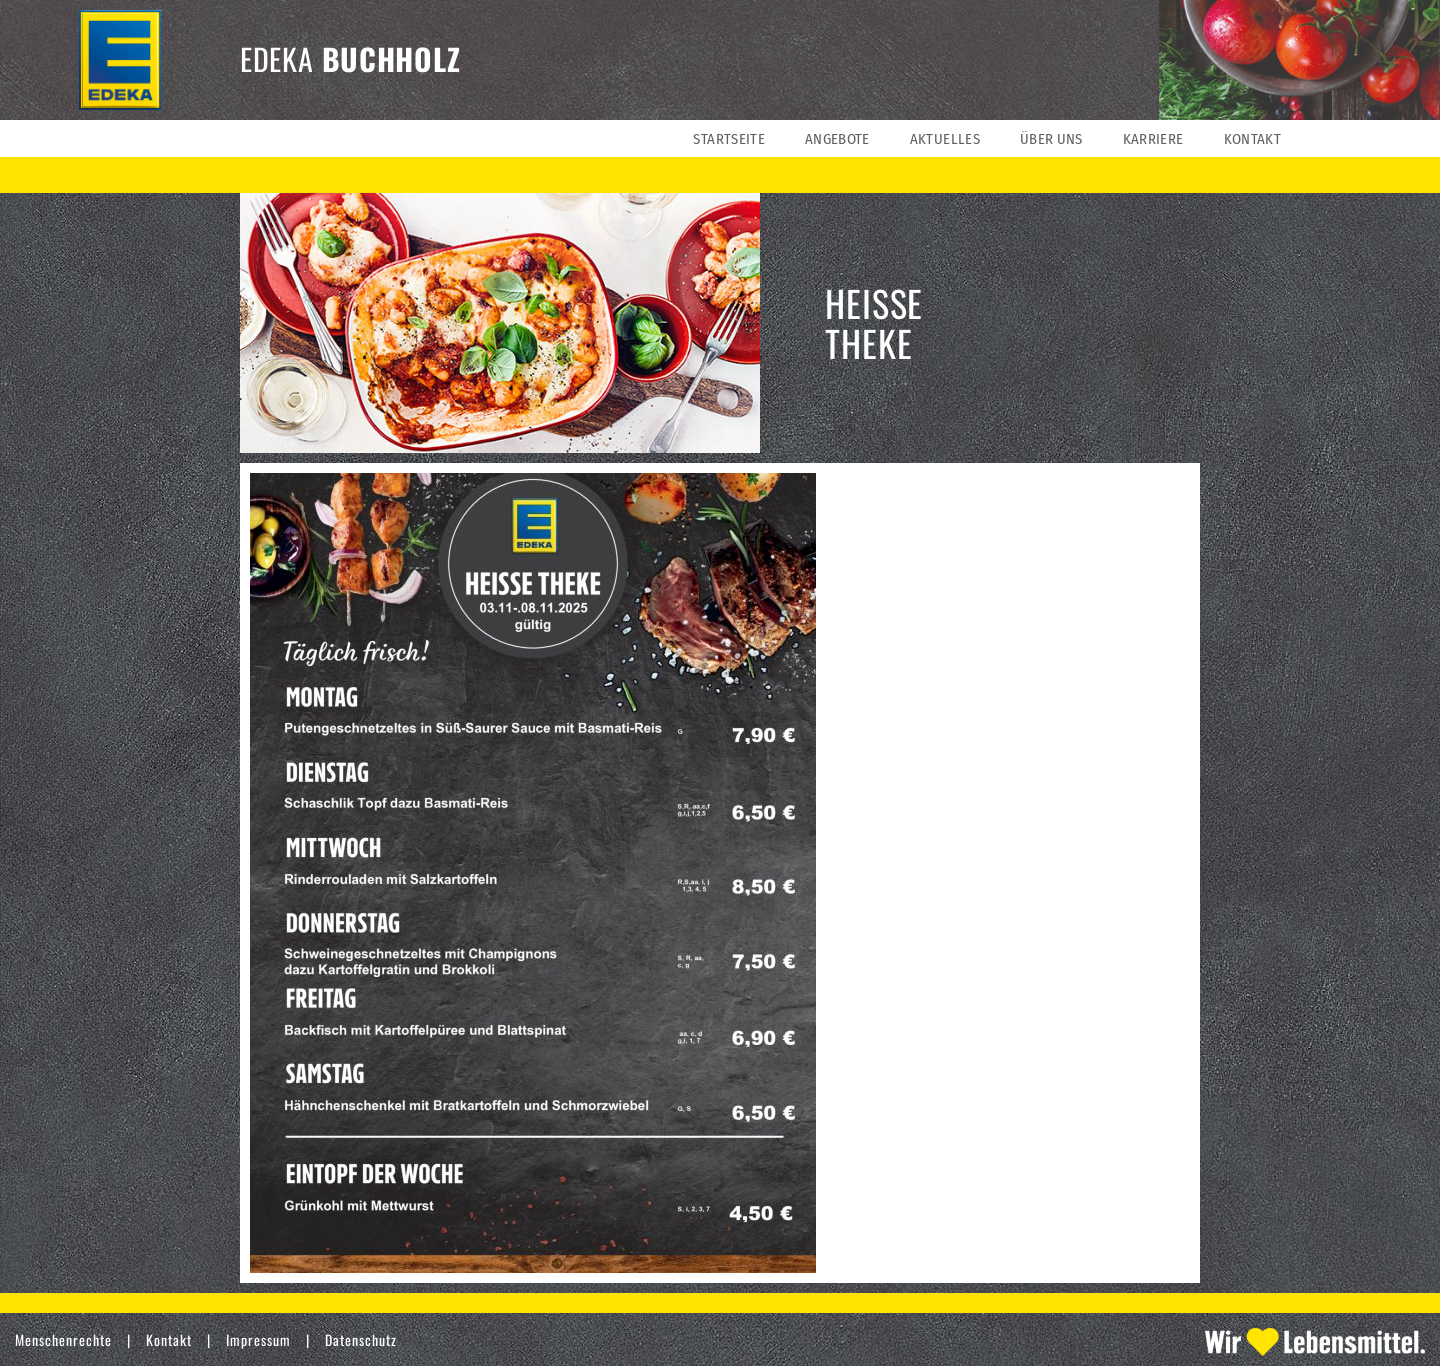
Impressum (258, 1339)
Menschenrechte (63, 1339)
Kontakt (169, 1339)
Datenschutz (361, 1339)
